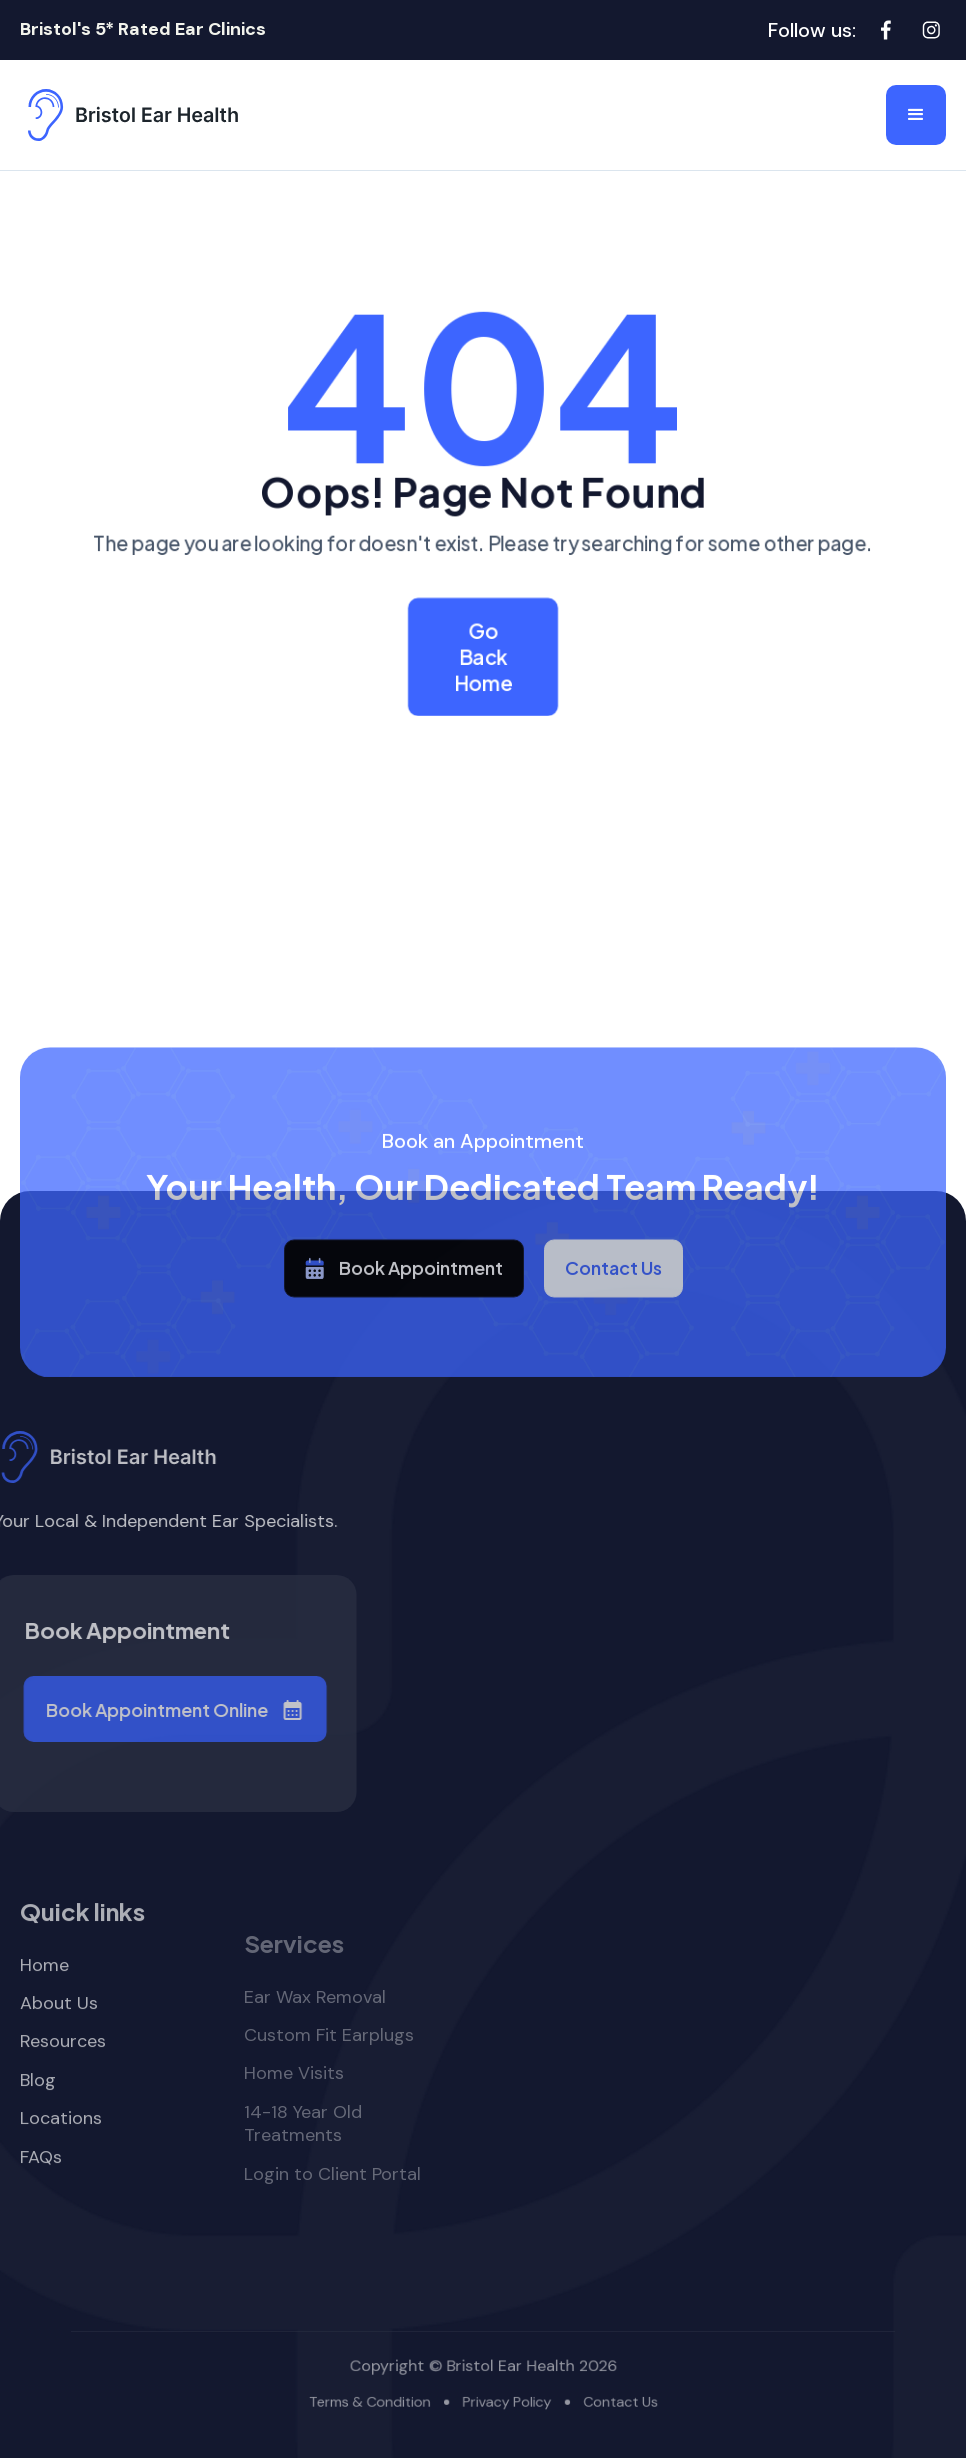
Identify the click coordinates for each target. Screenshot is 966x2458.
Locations (61, 2178)
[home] (130, 114)
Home (44, 2024)
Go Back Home (483, 656)
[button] (916, 115)
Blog (38, 2140)
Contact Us (613, 1317)
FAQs (41, 2216)
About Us (59, 2063)
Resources (63, 2101)
